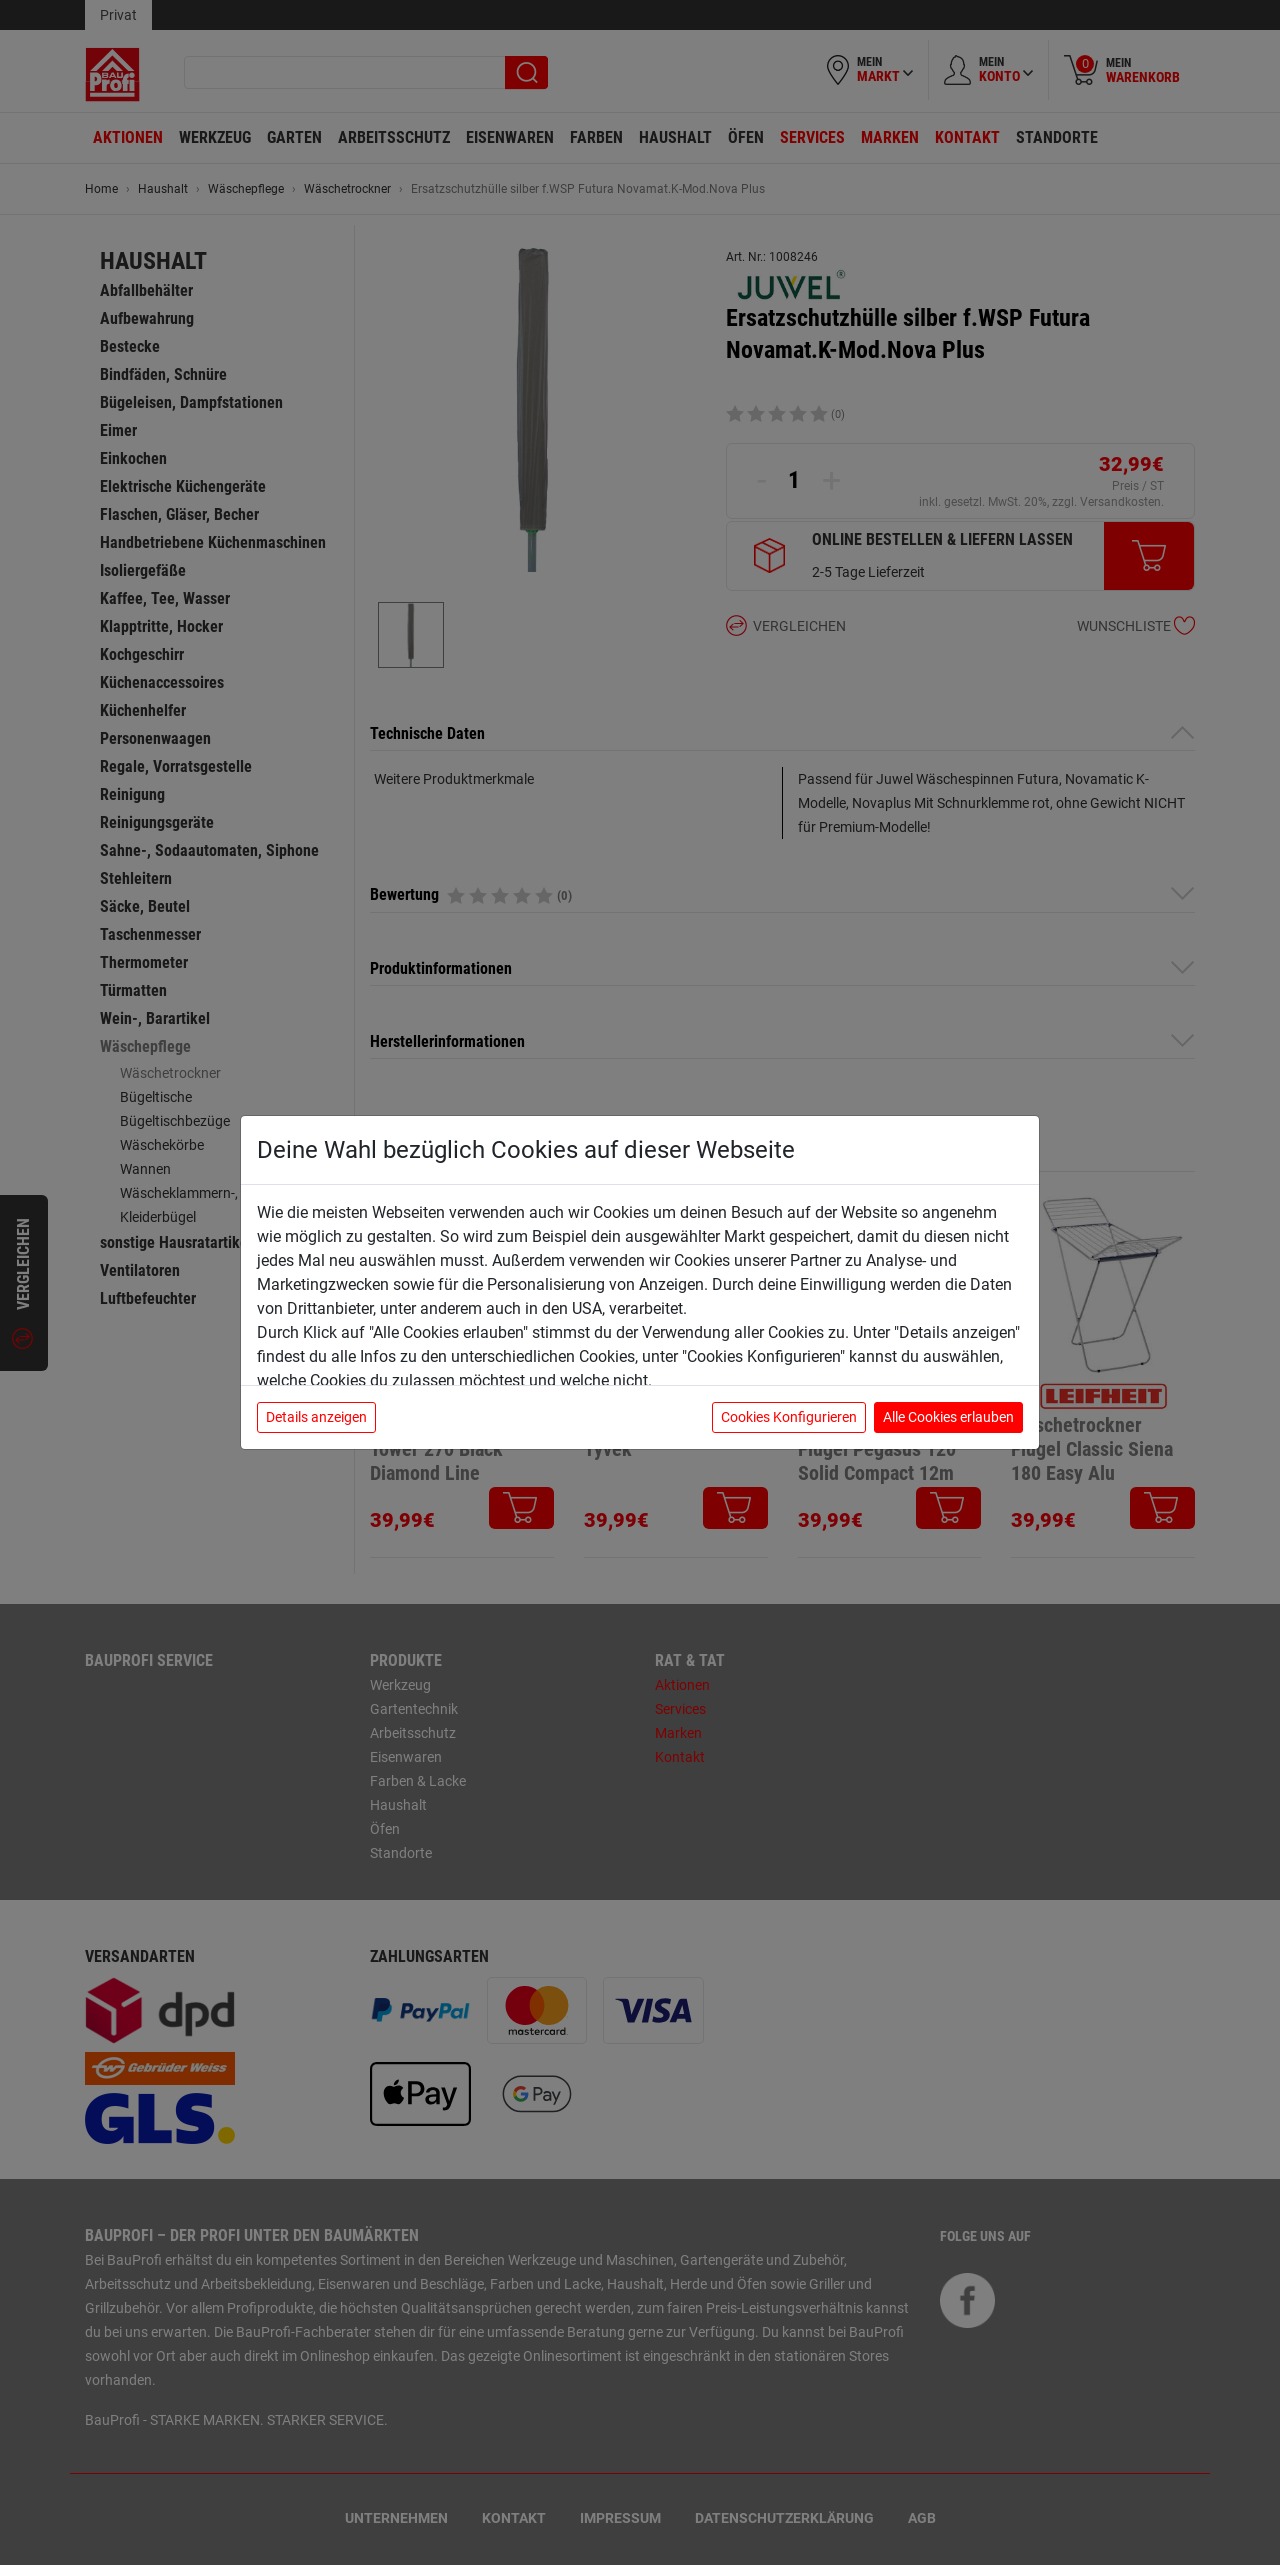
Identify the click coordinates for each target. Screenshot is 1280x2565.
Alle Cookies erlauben (948, 1417)
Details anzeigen (316, 1417)
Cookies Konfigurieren (789, 1417)
